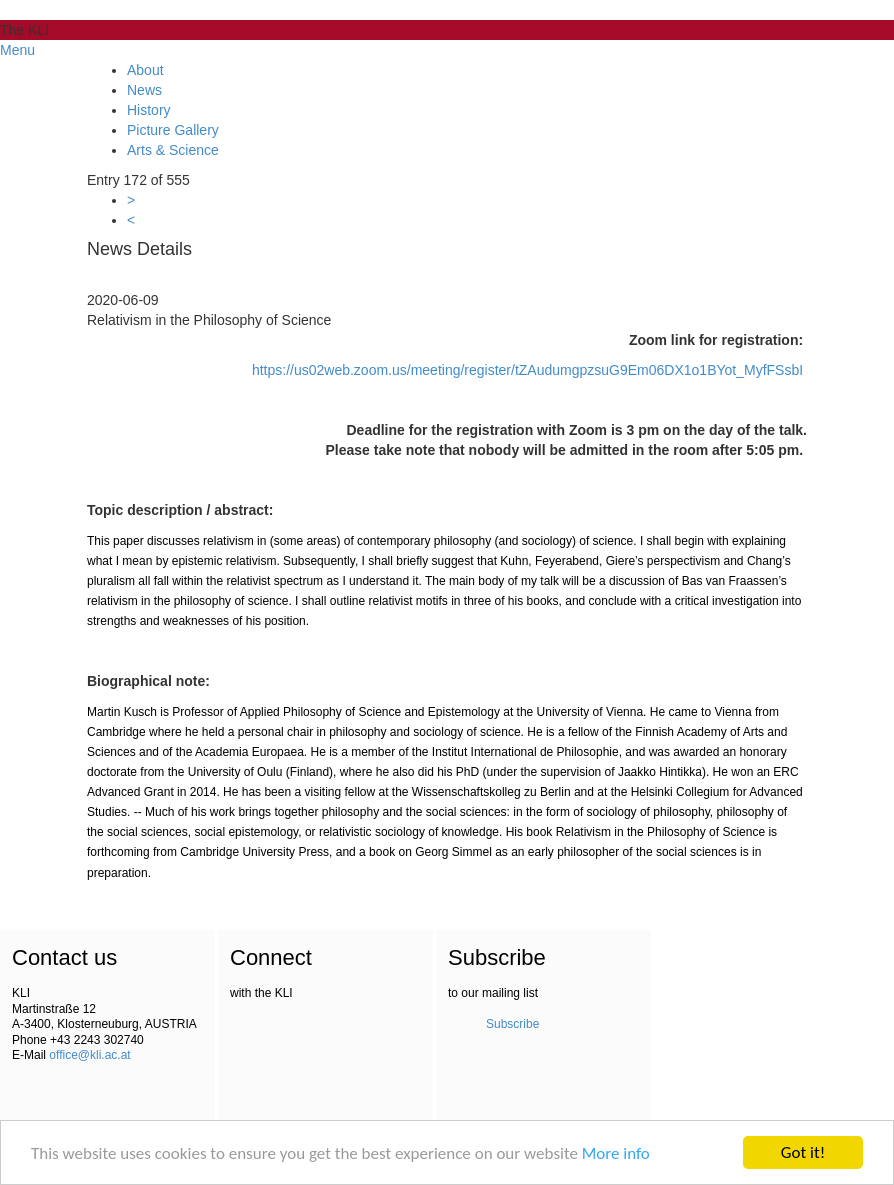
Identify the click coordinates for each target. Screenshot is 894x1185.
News (144, 90)
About (145, 70)
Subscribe (512, 1024)
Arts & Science (173, 150)
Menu (17, 50)
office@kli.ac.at (89, 1055)
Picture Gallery (173, 130)
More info (616, 1153)
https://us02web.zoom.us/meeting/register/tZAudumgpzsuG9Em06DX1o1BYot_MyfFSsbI (527, 370)
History (149, 110)
